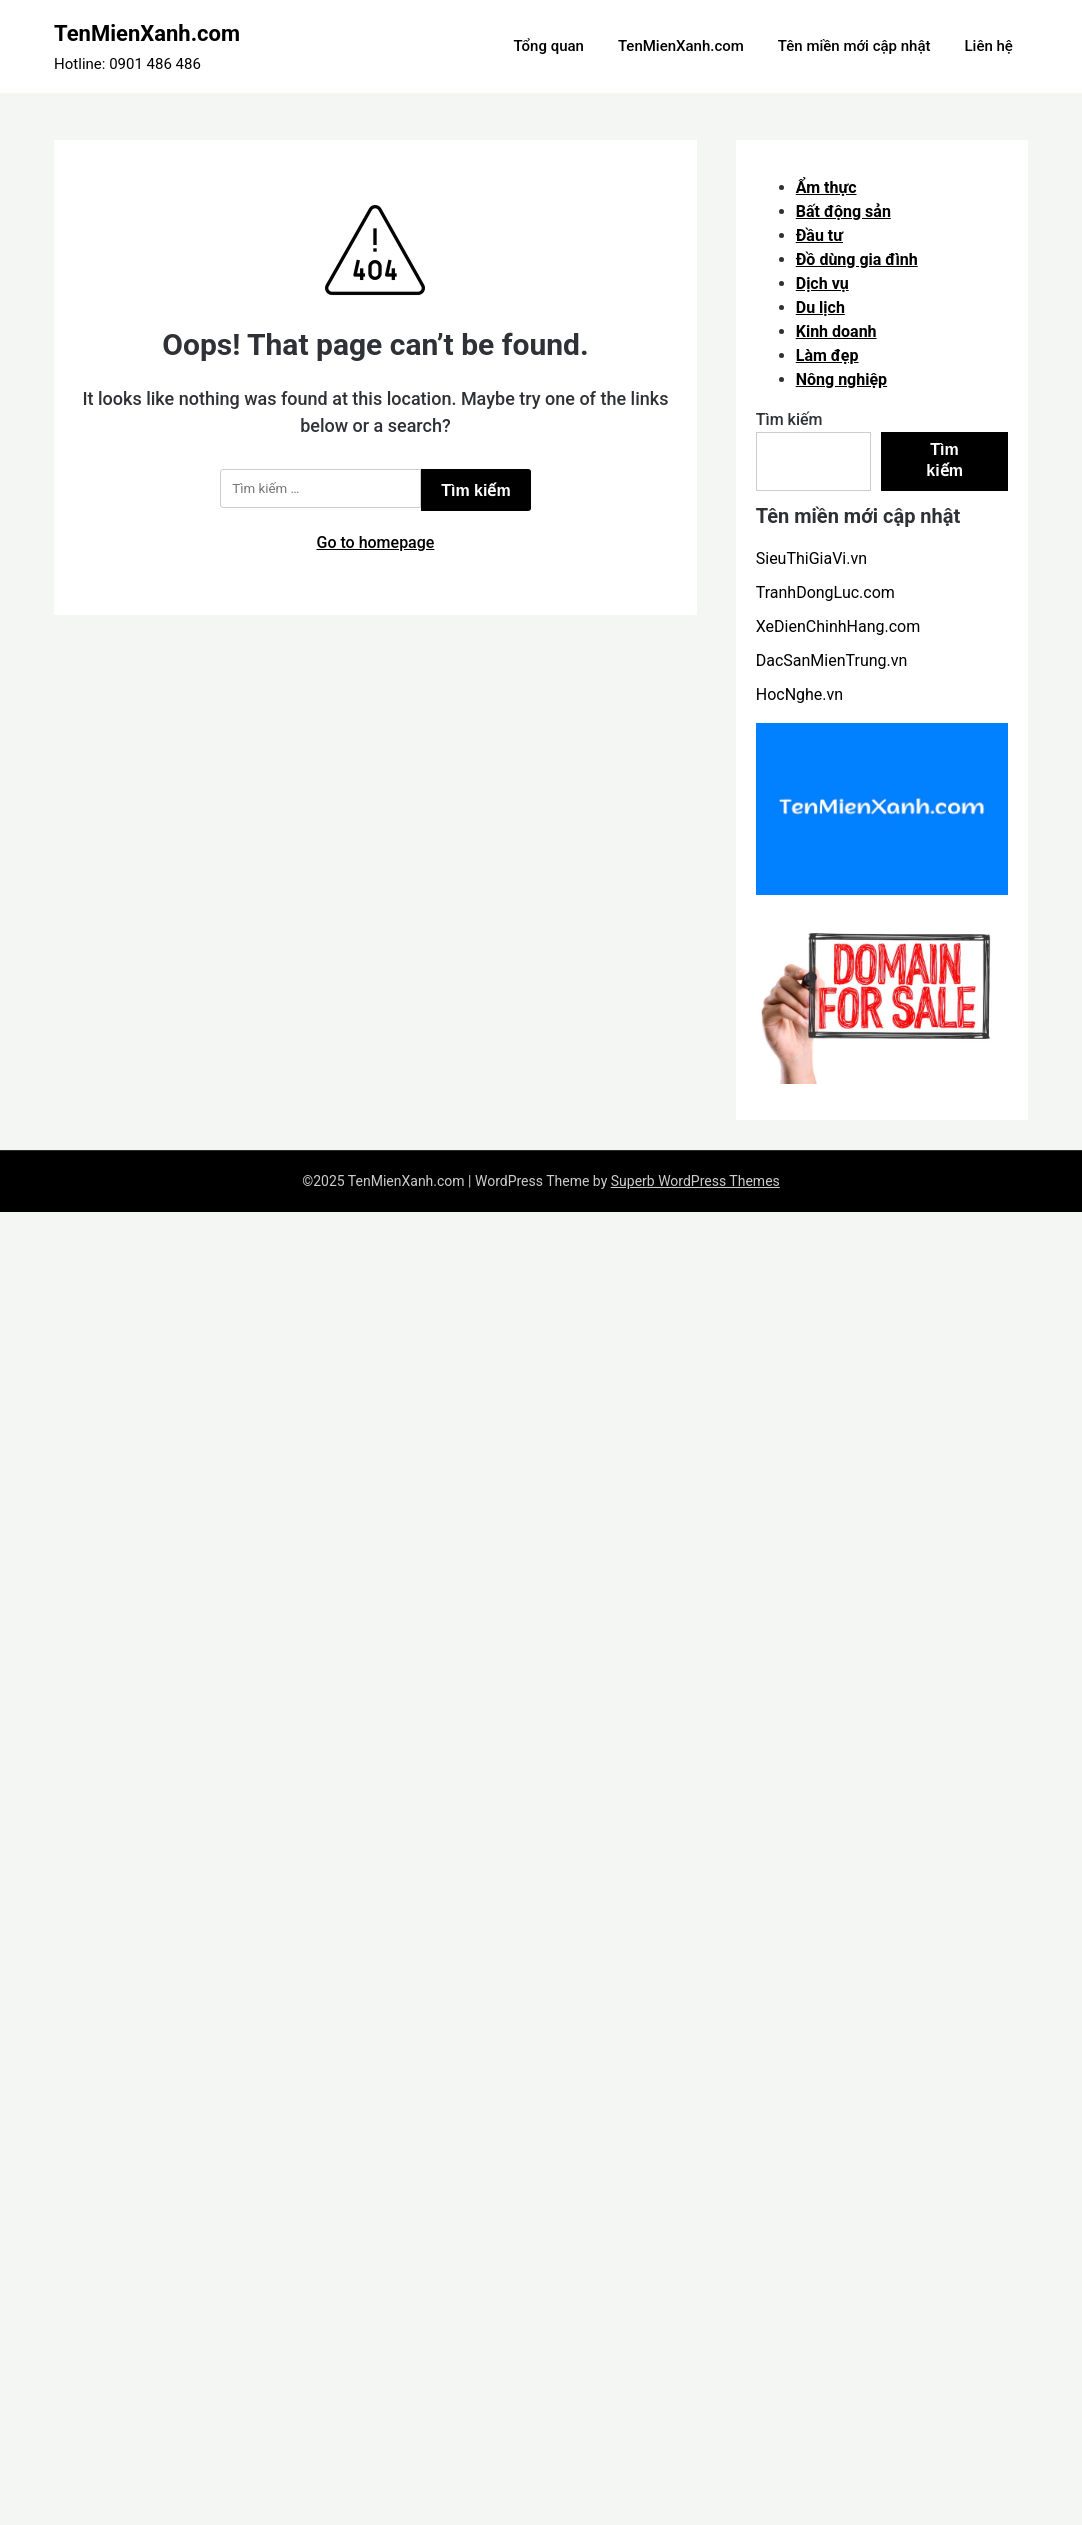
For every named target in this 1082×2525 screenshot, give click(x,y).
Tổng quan (548, 46)
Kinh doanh (836, 331)
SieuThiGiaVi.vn (811, 558)
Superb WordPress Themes (695, 1181)
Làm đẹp (827, 355)
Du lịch (820, 307)
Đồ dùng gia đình (857, 259)
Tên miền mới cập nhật (854, 46)
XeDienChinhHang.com (838, 626)
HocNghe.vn (799, 694)
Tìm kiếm (789, 419)
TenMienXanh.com (147, 33)
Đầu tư (819, 235)
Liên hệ (988, 46)
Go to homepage (376, 542)
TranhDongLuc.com (825, 592)
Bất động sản (843, 211)
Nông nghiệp (841, 379)
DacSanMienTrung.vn (832, 660)
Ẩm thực (826, 187)
